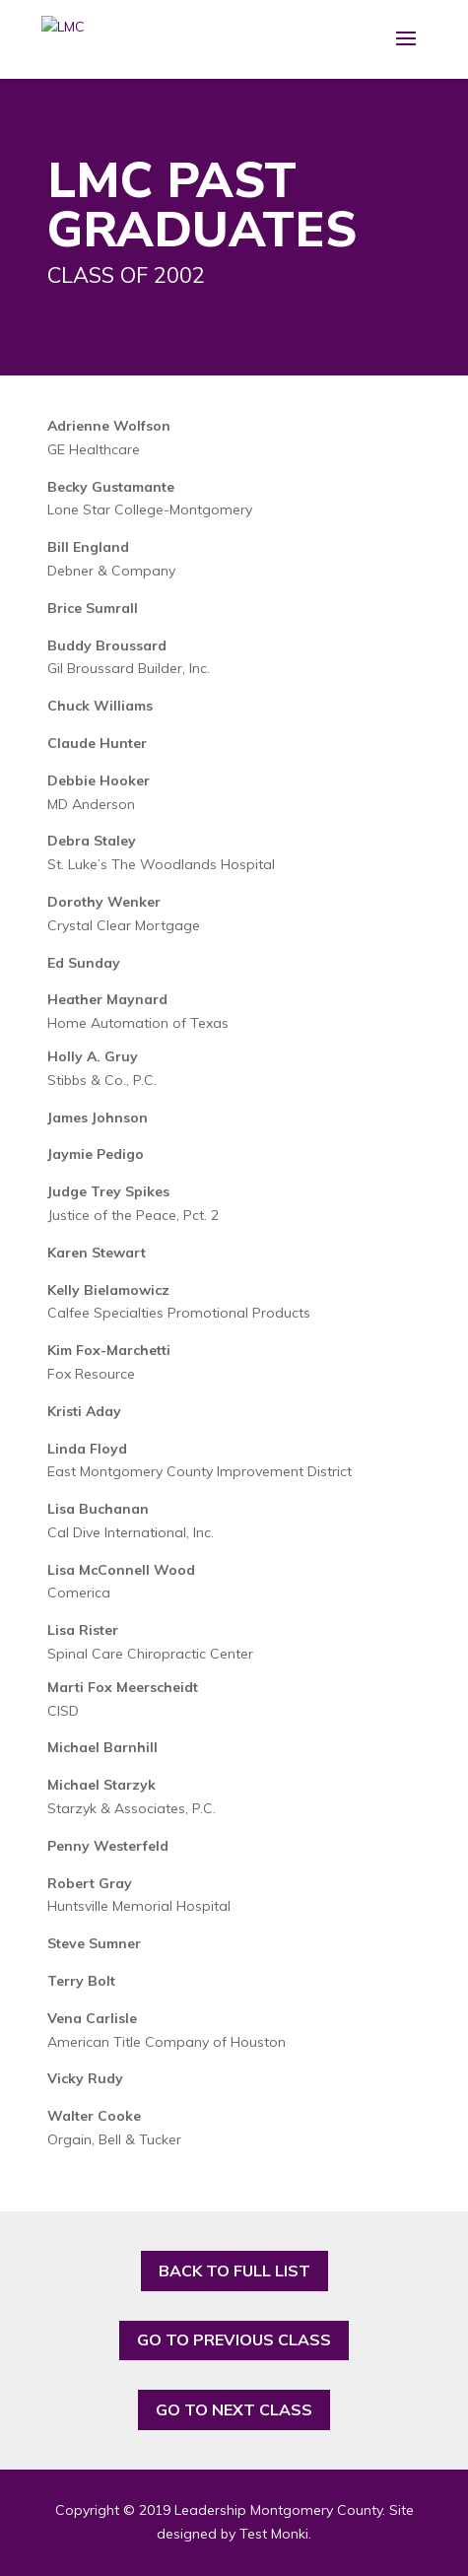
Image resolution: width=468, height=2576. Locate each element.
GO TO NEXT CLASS (234, 2409)
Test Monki (273, 2533)
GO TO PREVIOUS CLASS (234, 2339)
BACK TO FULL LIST (234, 2270)
